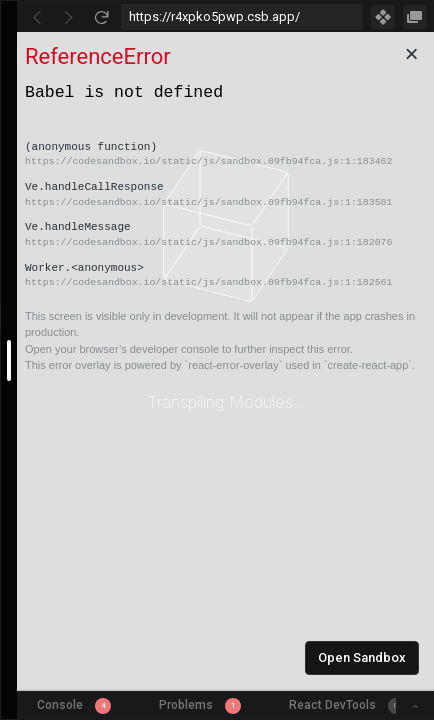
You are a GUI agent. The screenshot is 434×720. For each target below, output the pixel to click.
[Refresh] (101, 17)
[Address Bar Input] (242, 17)
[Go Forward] (69, 17)
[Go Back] (37, 17)
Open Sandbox (362, 657)
